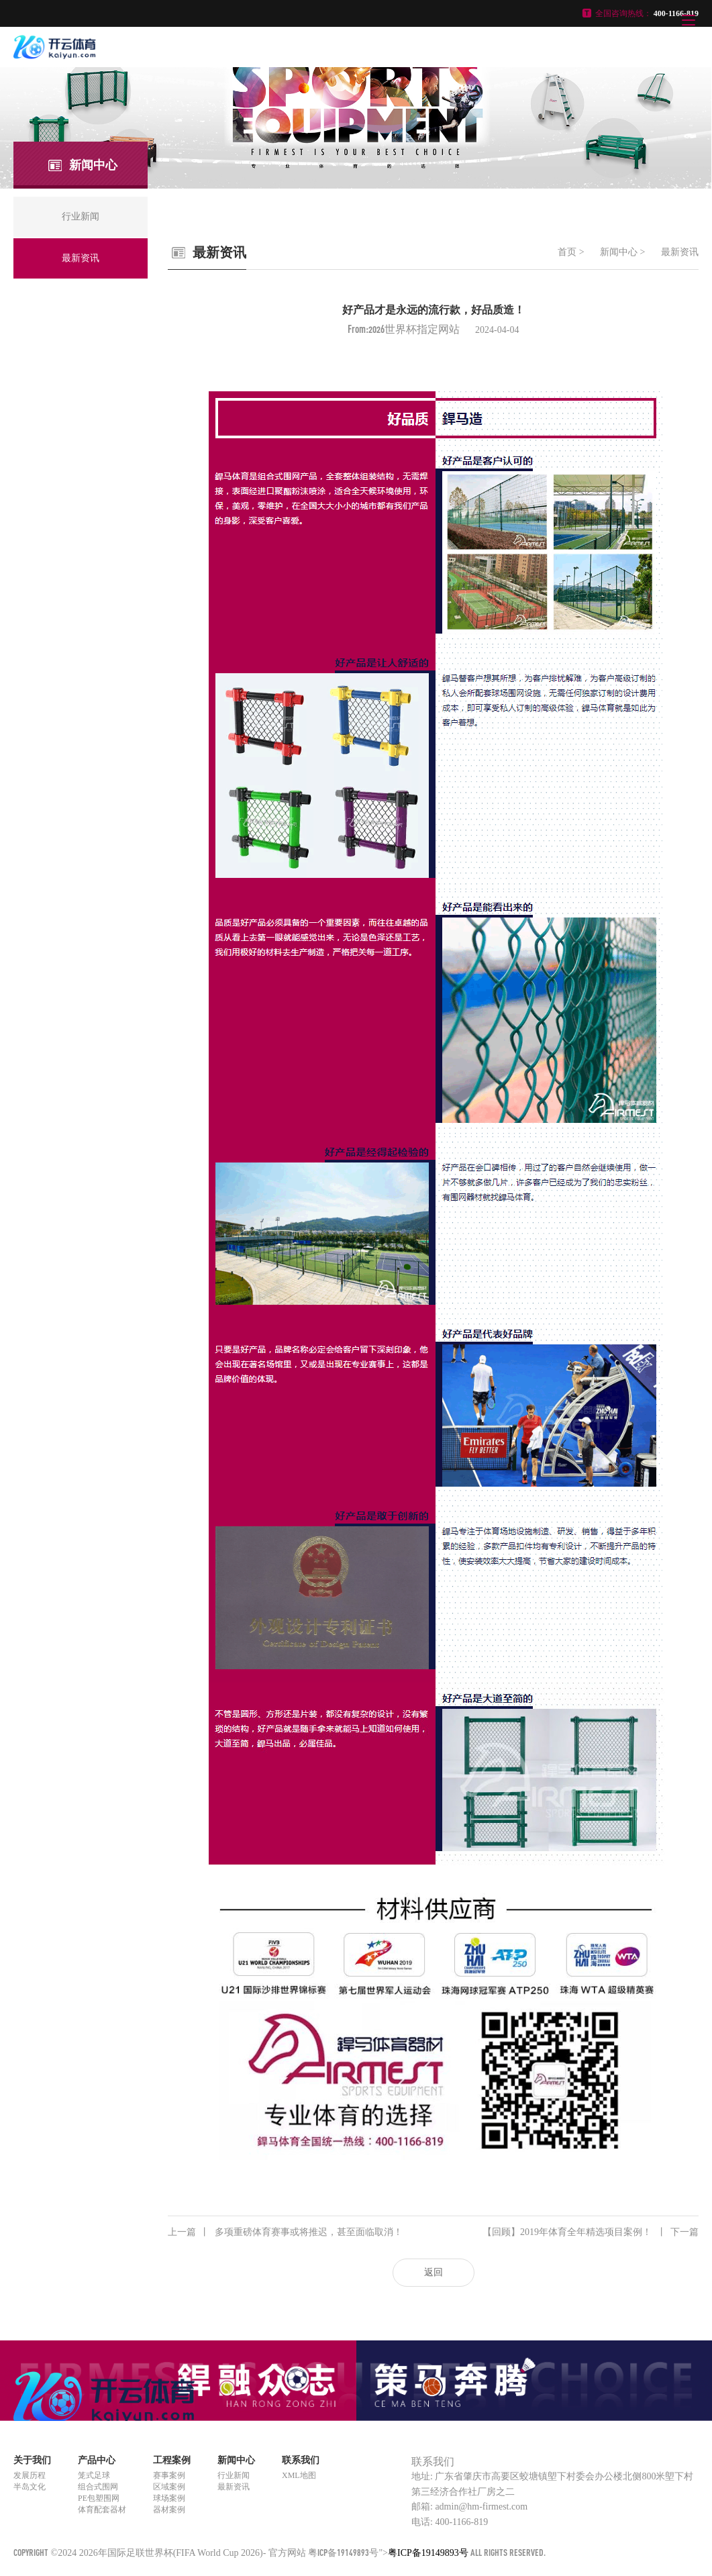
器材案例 (169, 2509)
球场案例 (169, 2498)
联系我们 (300, 2460)
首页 (567, 252)
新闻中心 (619, 252)
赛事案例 (169, 2475)
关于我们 (32, 2460)
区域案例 (169, 2486)
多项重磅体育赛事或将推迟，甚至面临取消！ (285, 2232)
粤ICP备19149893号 (343, 2552)
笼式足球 (94, 2475)
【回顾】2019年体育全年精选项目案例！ (590, 2232)
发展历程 (29, 2475)
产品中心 (96, 2460)
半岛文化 (29, 2486)
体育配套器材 (102, 2509)
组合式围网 (98, 2486)
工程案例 (172, 2460)
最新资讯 (680, 252)
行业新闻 (233, 2475)
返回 (433, 2272)
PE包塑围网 (98, 2498)
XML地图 (299, 2475)
